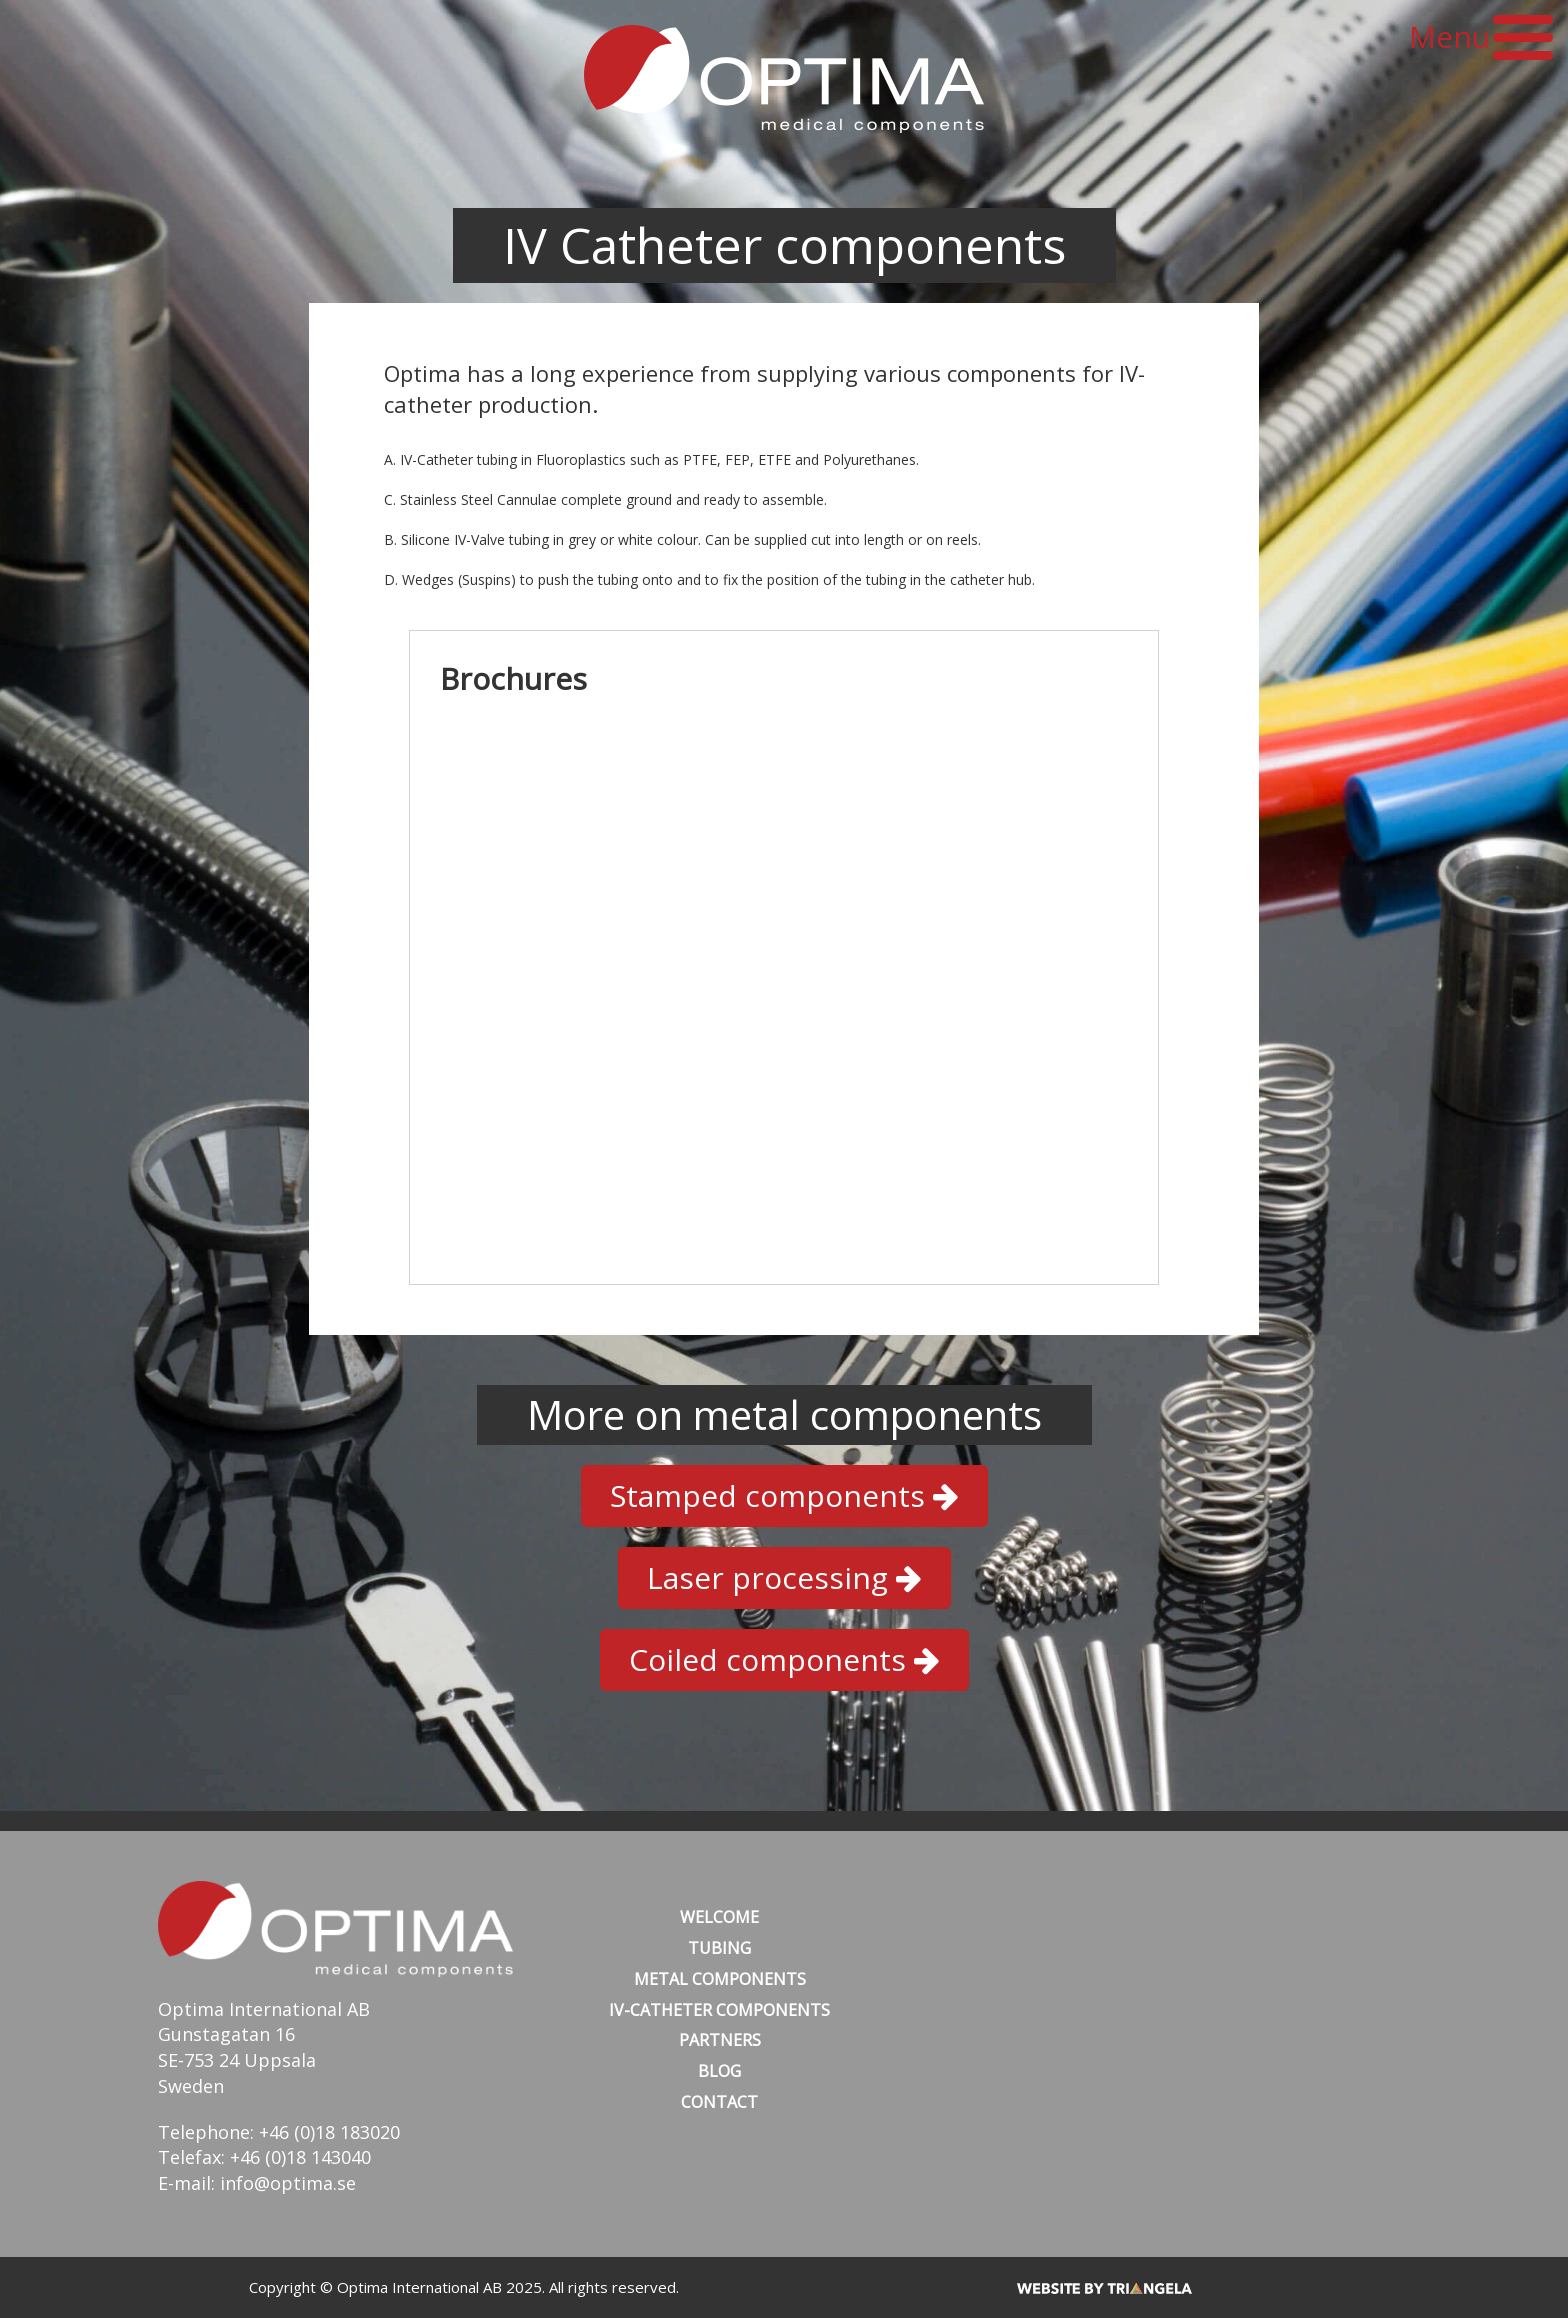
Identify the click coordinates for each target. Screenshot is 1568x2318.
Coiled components (784, 1659)
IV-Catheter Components (719, 2010)
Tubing (719, 1948)
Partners (720, 2040)
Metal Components (720, 1979)
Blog (719, 2071)
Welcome (719, 1917)
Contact (719, 2102)
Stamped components (784, 1495)
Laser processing (784, 1577)
